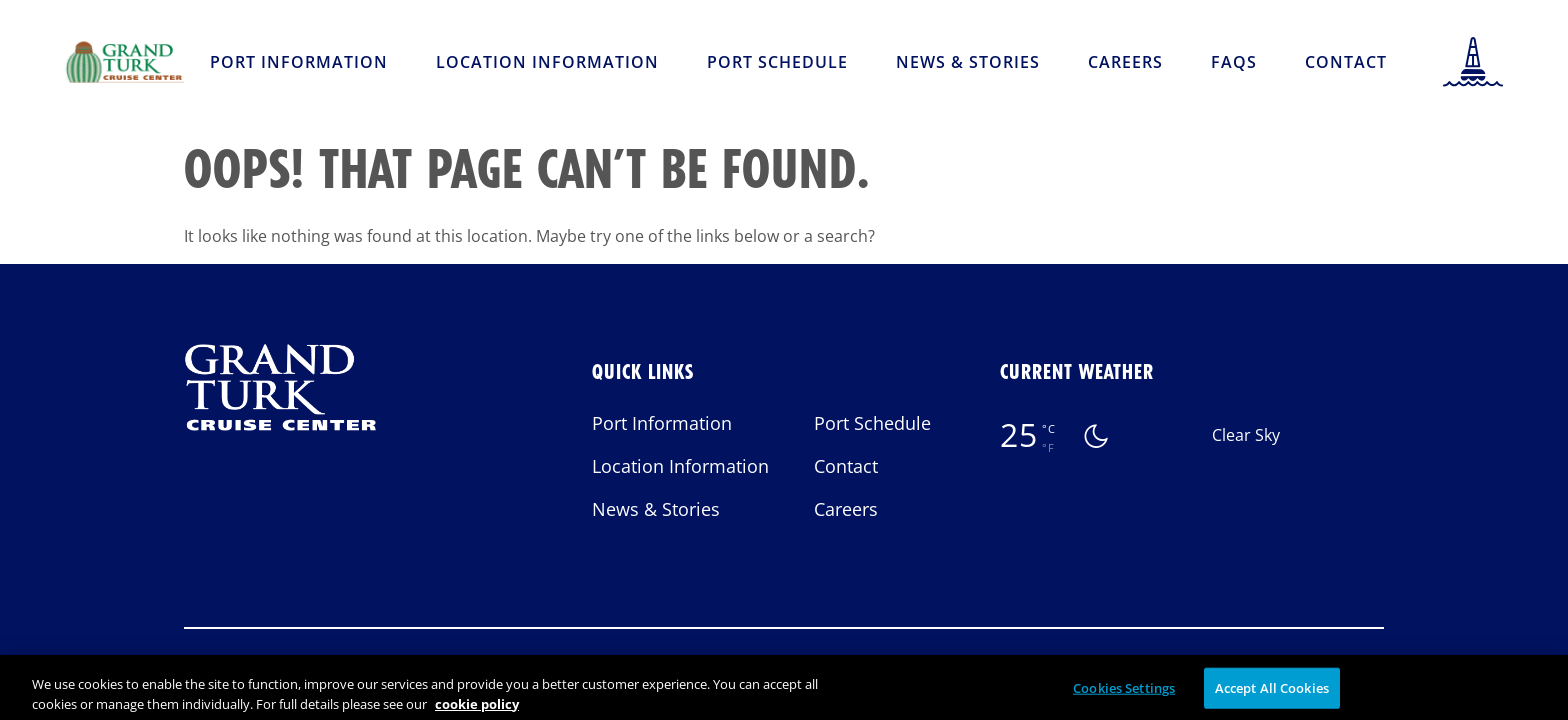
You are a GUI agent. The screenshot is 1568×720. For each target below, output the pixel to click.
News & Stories (968, 62)
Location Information (547, 62)
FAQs (1234, 62)
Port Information (299, 62)
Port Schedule (777, 62)
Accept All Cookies (1272, 694)
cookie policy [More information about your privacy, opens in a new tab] (477, 710)
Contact (1346, 62)
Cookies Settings (1124, 694)
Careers (1125, 62)
